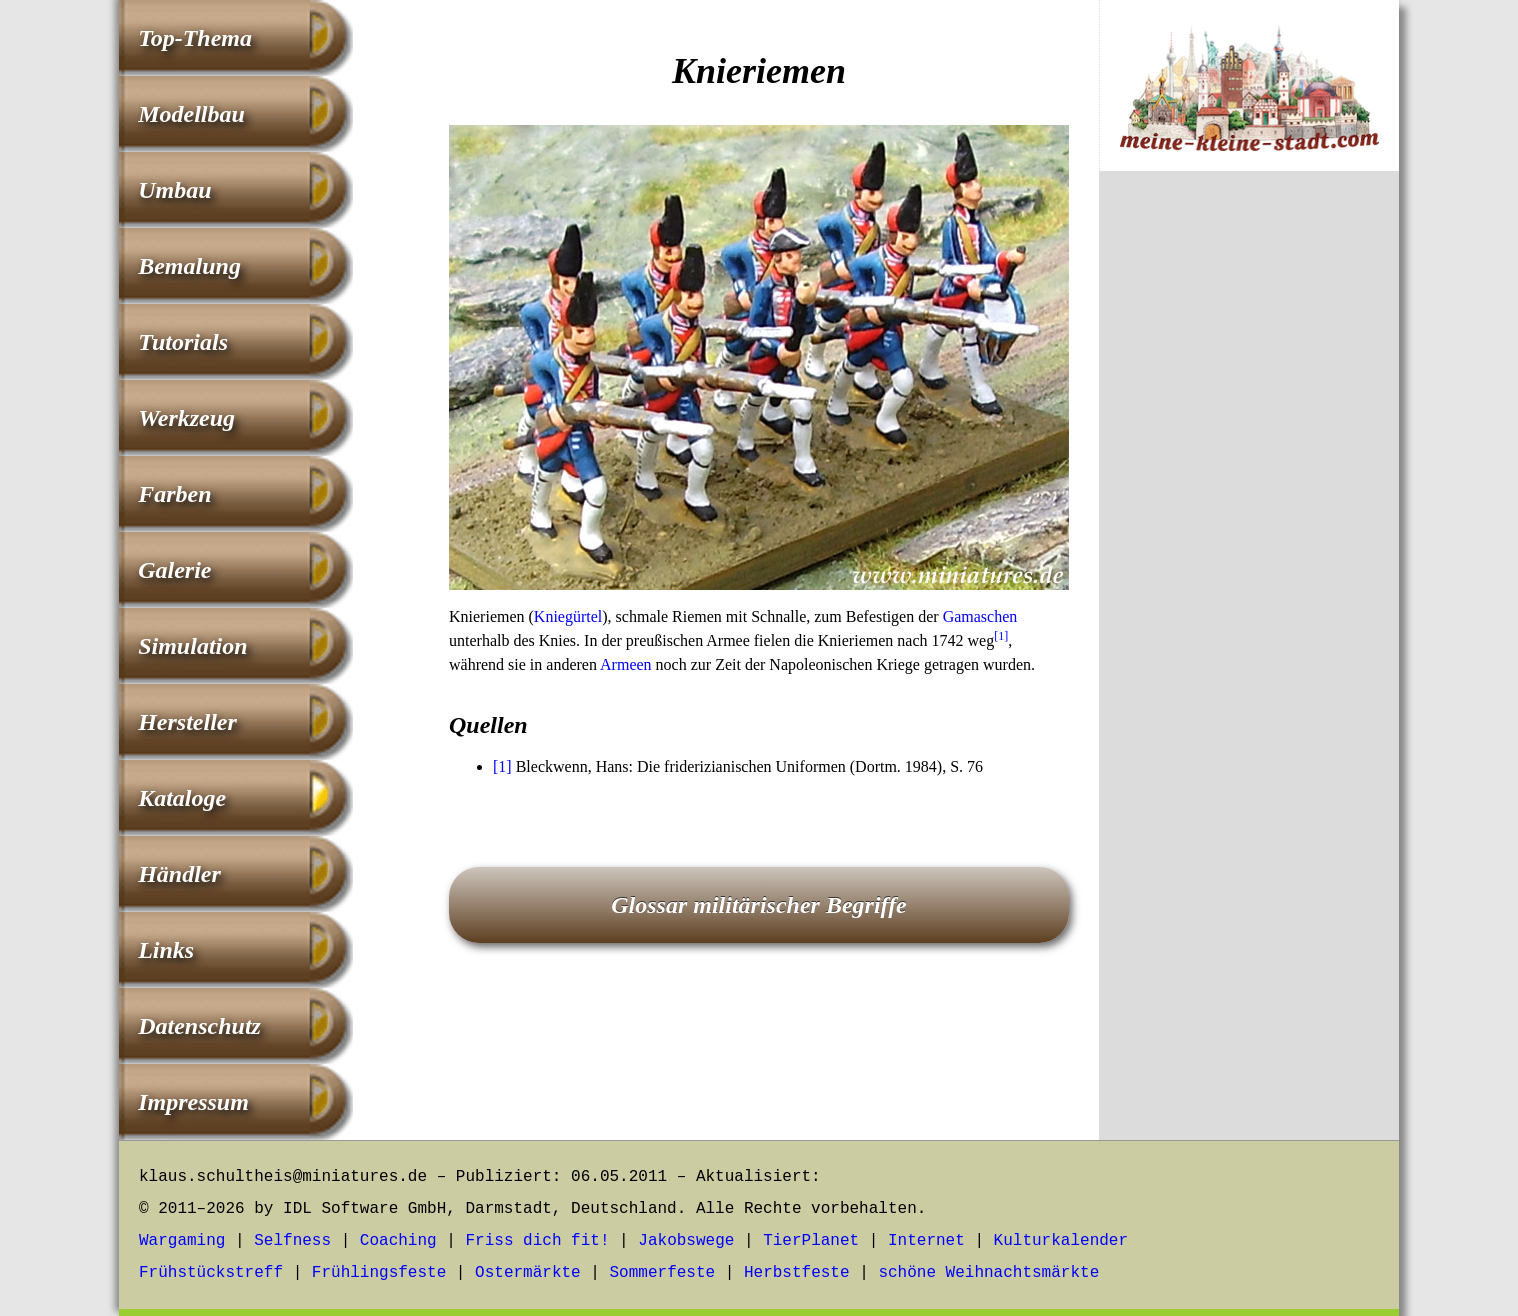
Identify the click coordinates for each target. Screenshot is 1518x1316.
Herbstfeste (797, 1273)
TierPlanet (811, 1241)
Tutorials (183, 342)
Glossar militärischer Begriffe (759, 905)
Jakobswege (686, 1241)
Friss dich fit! (537, 1241)
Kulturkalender (1061, 1241)
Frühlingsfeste (379, 1273)
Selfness (292, 1241)
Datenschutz (199, 1026)
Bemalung (189, 266)
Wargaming (182, 1241)
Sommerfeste (663, 1273)
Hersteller (187, 722)
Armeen (626, 664)
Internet (926, 1241)
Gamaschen (980, 616)
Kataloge (182, 798)
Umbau (174, 190)
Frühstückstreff (211, 1273)
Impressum (193, 1102)
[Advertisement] (1249, 518)
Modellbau (191, 114)
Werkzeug (186, 418)
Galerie (174, 570)
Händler (179, 874)
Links (166, 950)
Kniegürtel (568, 616)
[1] (1001, 636)
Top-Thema (195, 38)
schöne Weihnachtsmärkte (988, 1273)
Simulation (192, 646)
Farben (174, 494)
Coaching (398, 1241)
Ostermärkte (528, 1273)
